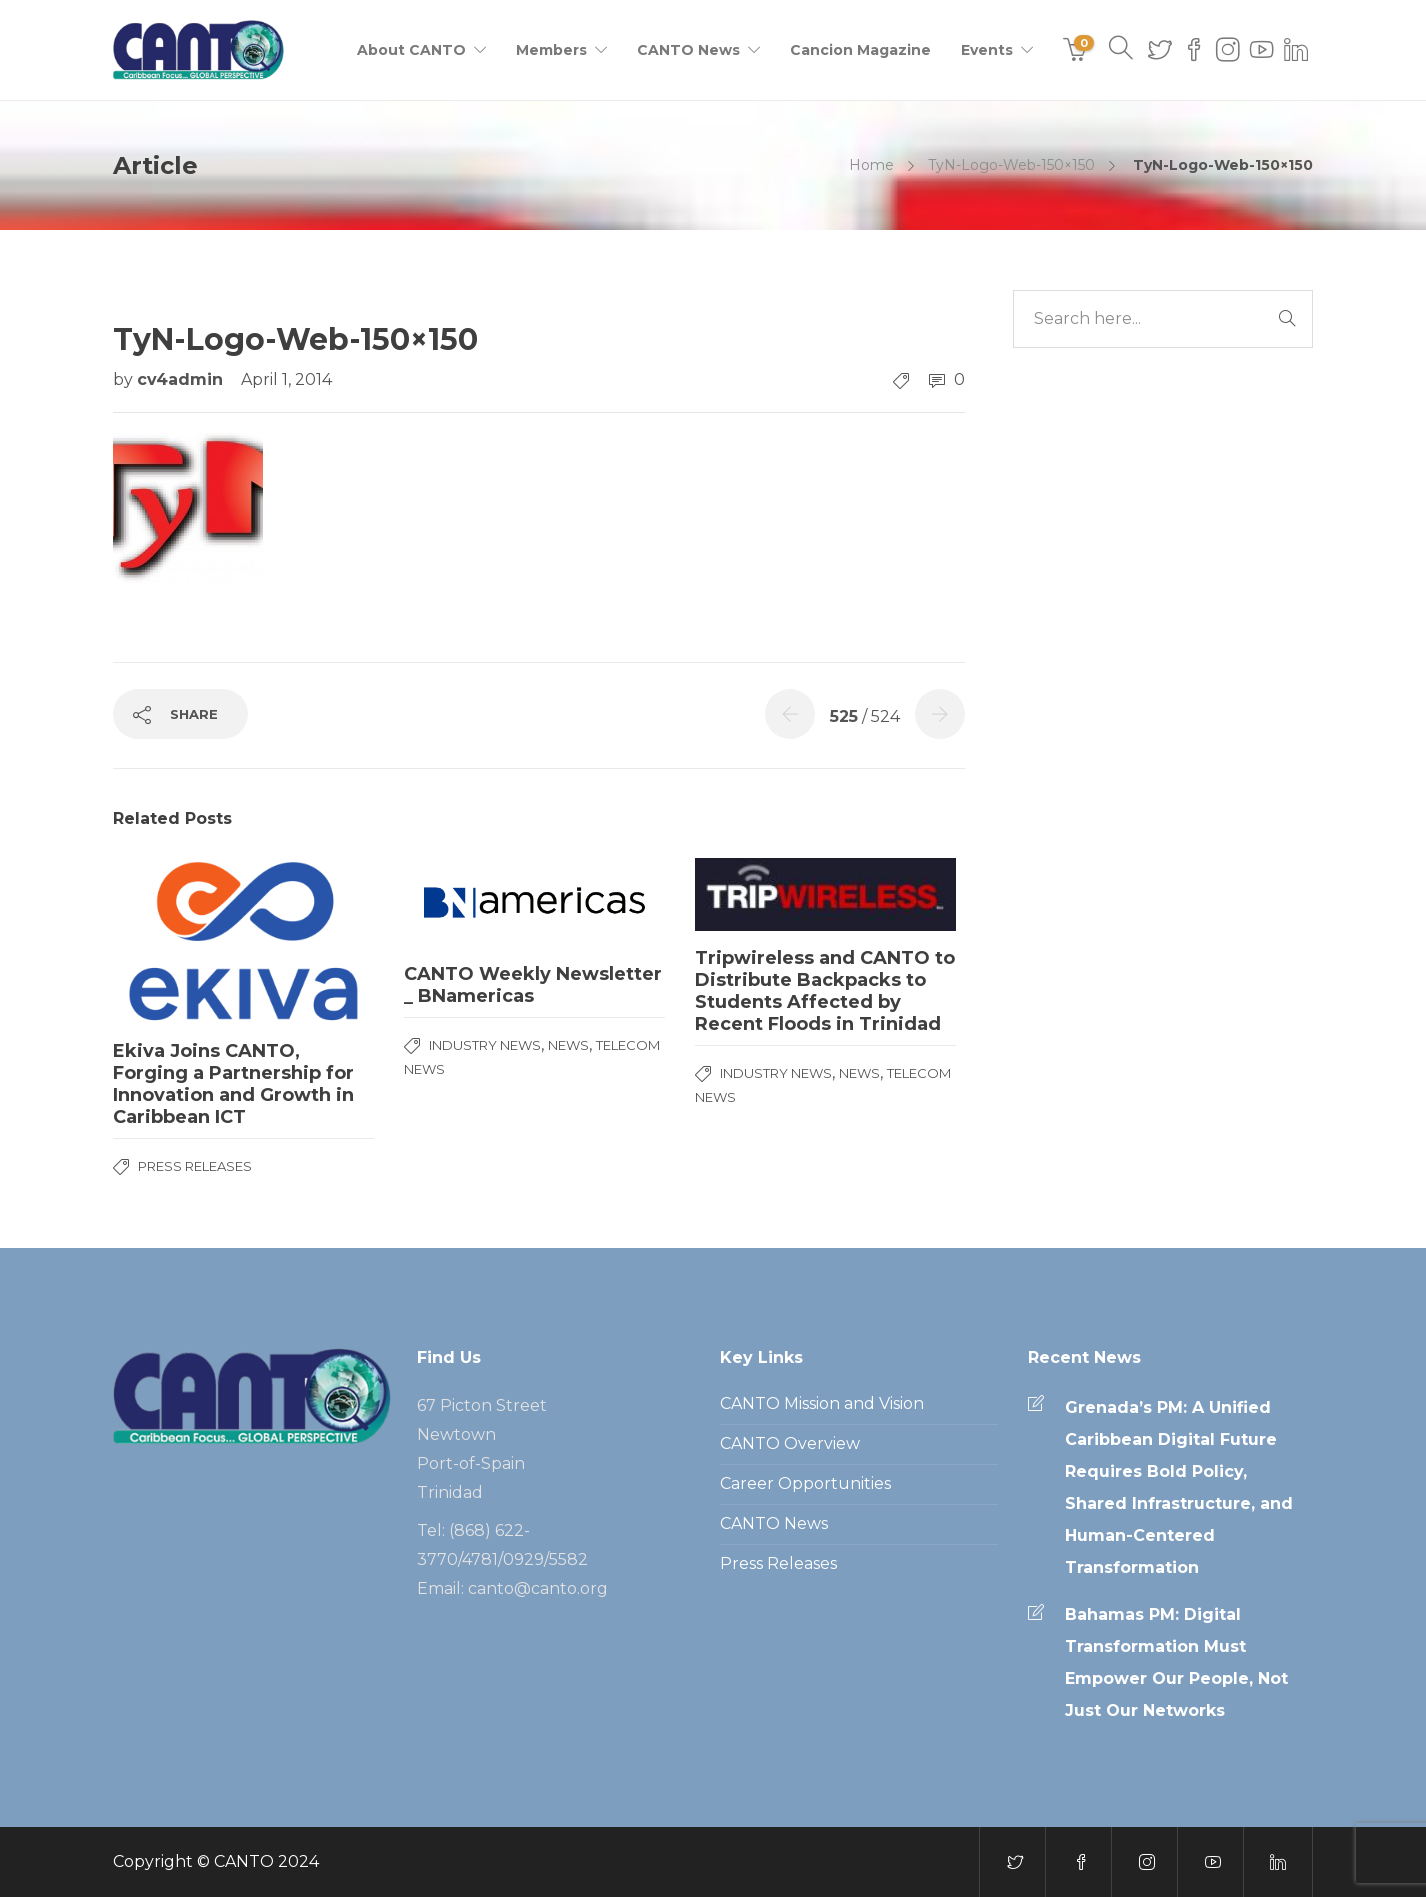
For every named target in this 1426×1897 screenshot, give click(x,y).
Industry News (485, 1045)
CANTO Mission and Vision (822, 1403)
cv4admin (182, 379)
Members (551, 50)
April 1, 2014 (286, 379)
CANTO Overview (790, 1443)
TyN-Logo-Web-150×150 (1011, 165)
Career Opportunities (805, 1483)
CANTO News (688, 50)
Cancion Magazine (860, 50)
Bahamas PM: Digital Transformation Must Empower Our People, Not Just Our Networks (1176, 1662)
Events (987, 50)
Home (871, 165)
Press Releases (195, 1166)
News (568, 1045)
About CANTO (411, 50)
